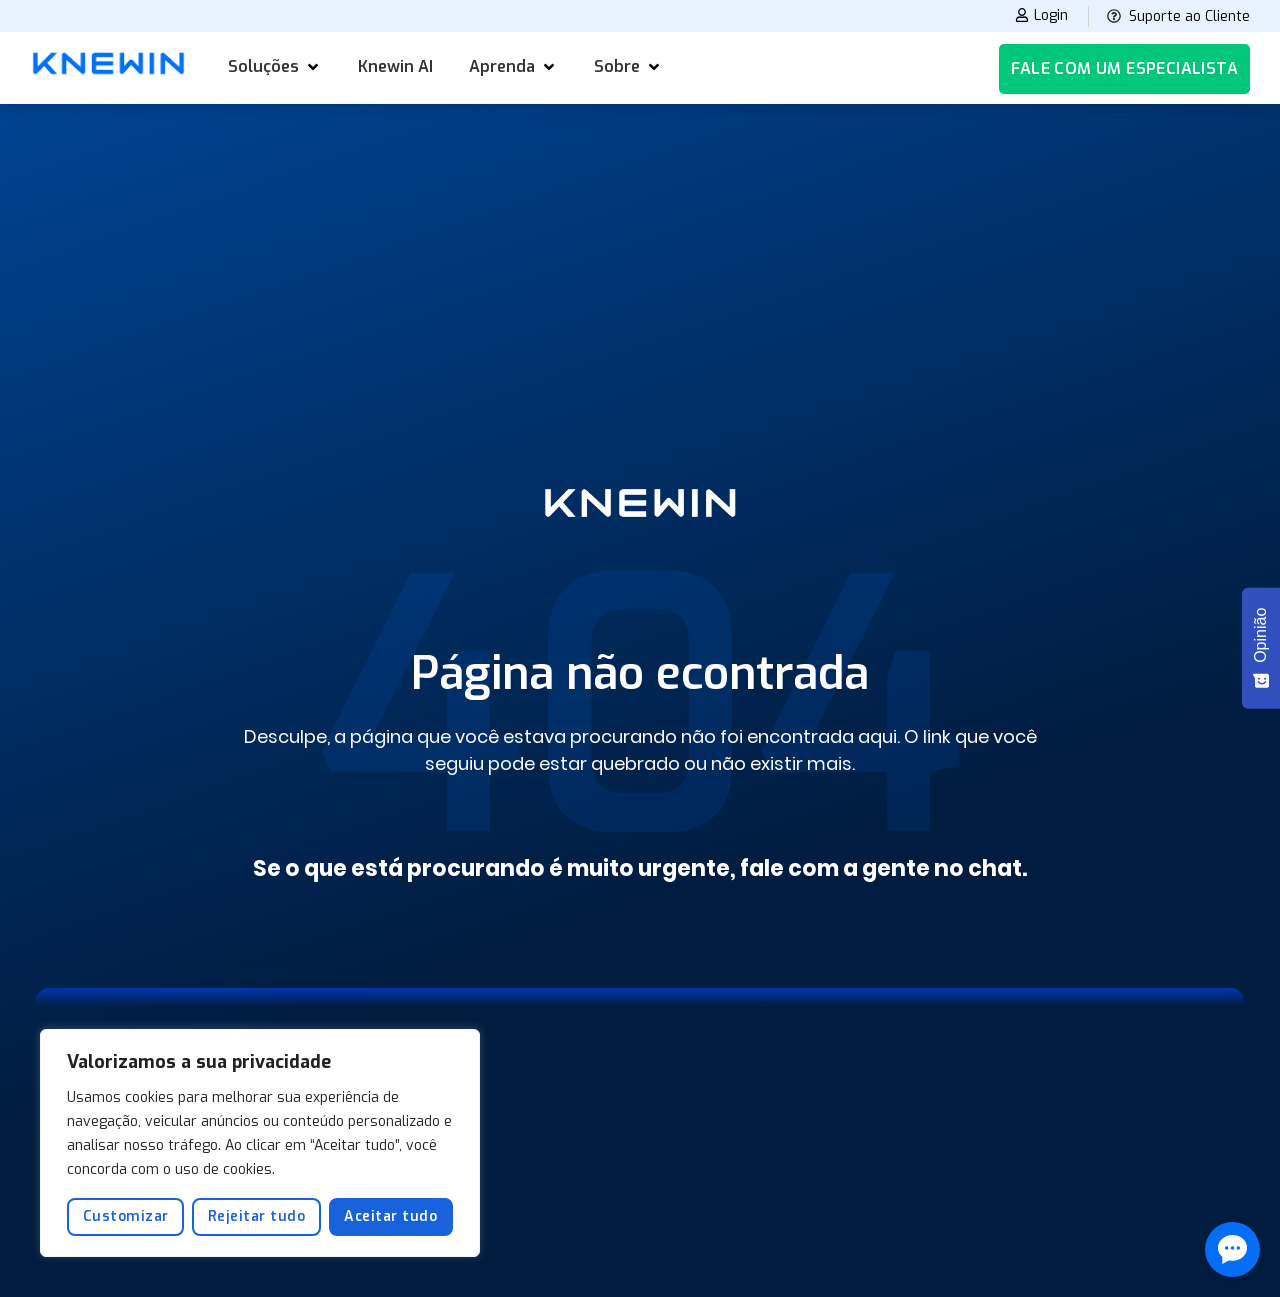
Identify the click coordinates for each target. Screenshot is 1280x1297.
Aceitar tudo (390, 1216)
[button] (275, 67)
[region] (260, 1143)
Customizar (126, 1216)
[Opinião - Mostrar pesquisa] (1261, 648)
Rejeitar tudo (257, 1216)
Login (1036, 16)
